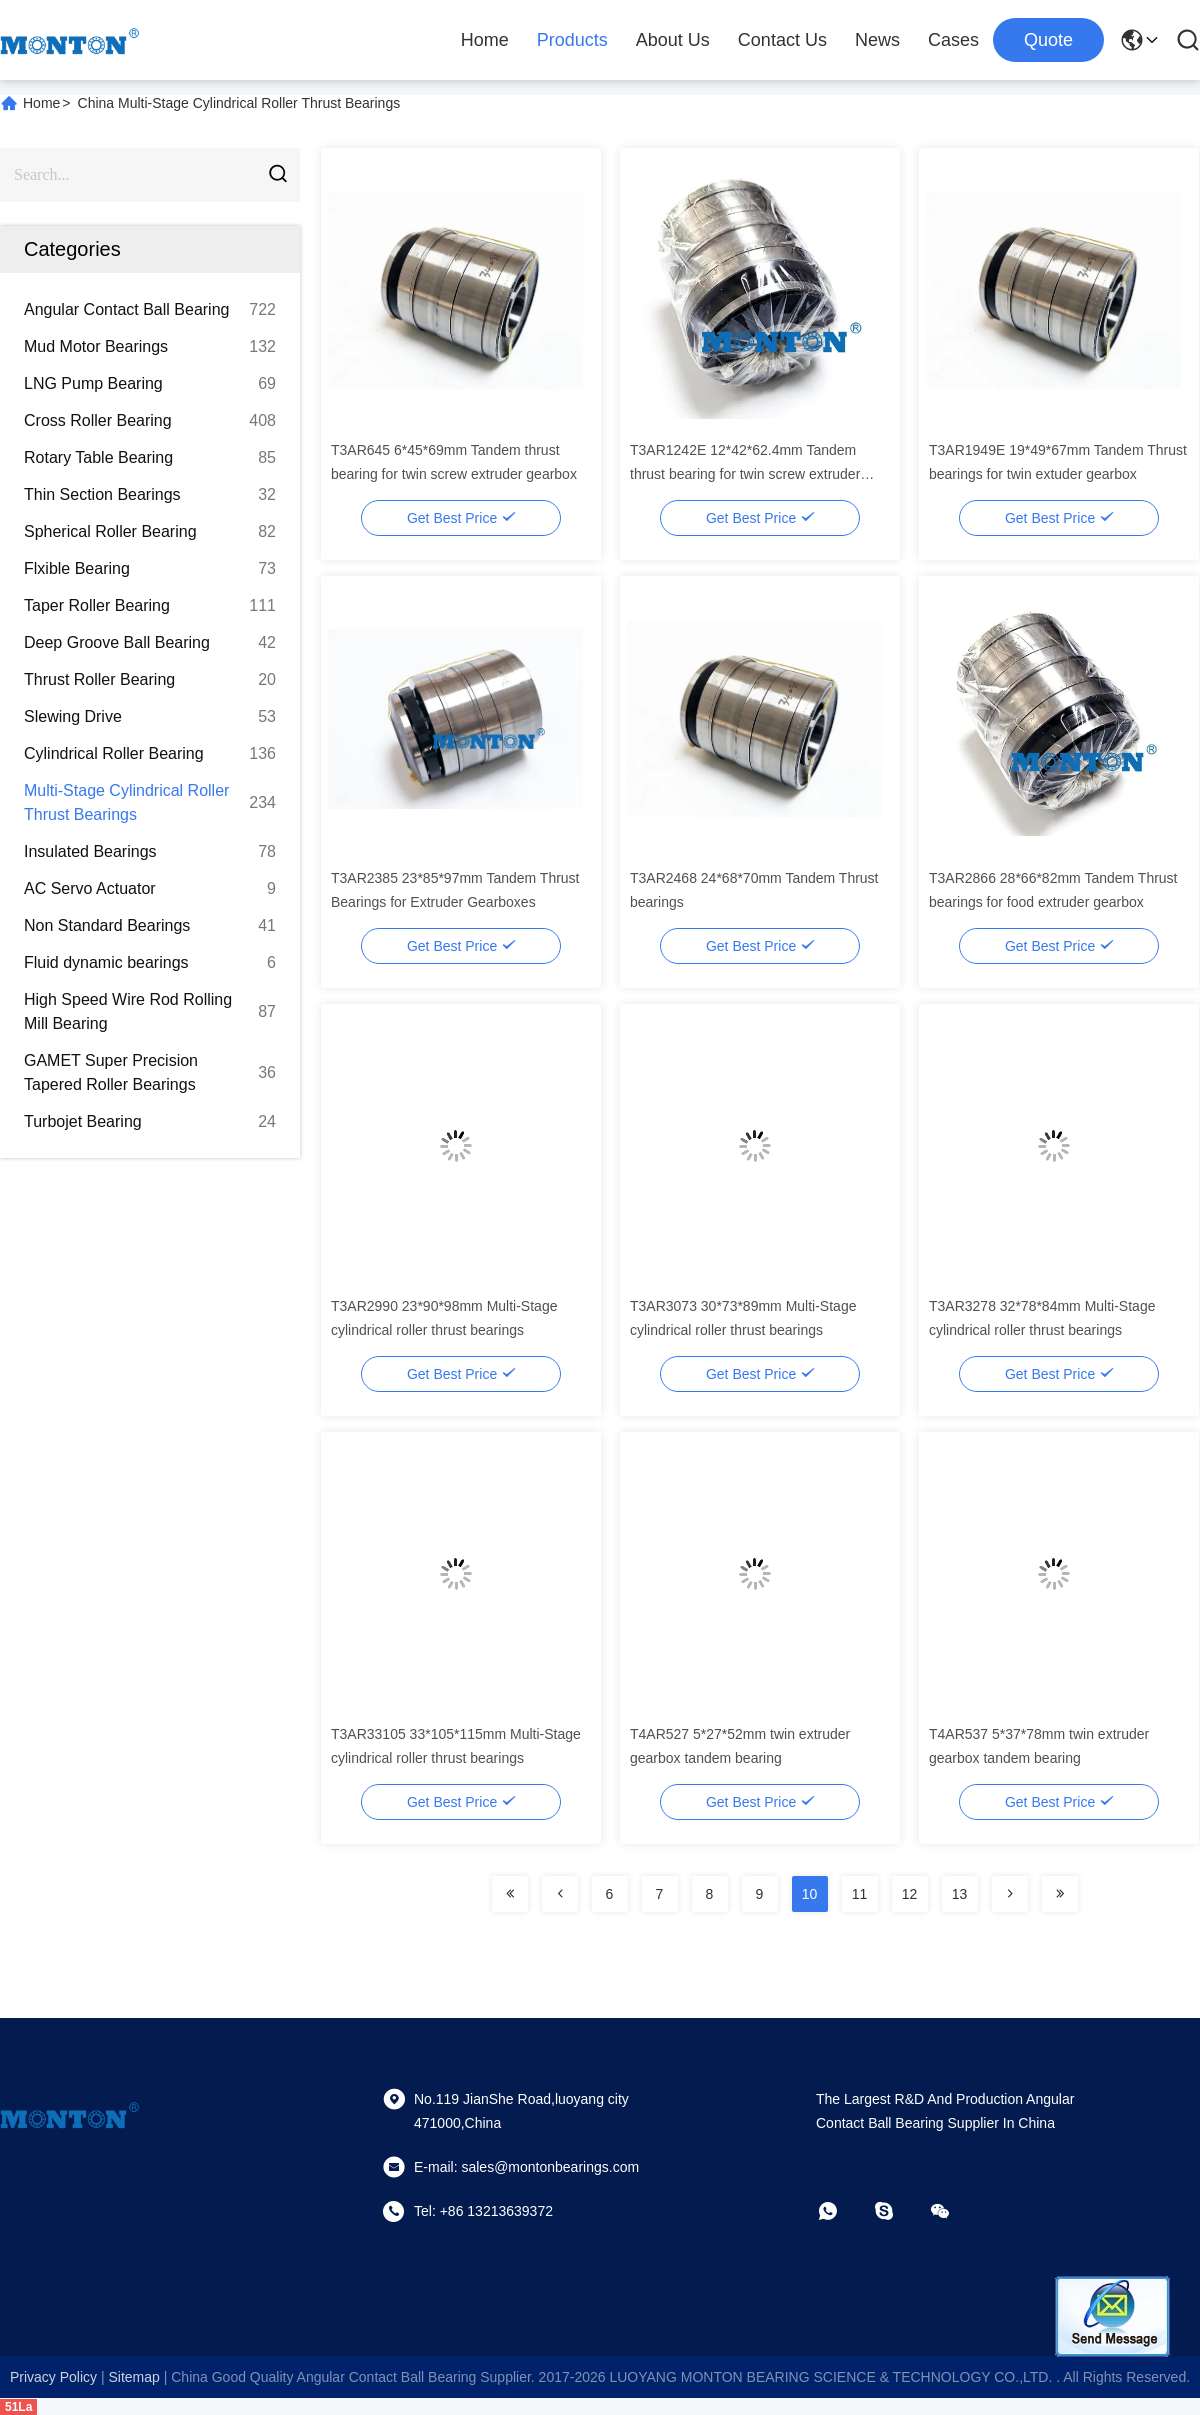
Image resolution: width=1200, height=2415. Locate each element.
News (877, 40)
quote (1048, 40)
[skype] (898, 2211)
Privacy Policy (53, 2377)
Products (572, 40)
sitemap (133, 2377)
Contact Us (782, 40)
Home (485, 40)
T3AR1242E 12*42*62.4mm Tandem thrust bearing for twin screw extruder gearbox (745, 474)
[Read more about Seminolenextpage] (510, 1894)
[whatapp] (842, 2211)
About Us (673, 40)
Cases (953, 40)
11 (860, 1894)
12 (910, 1894)
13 (960, 1894)
